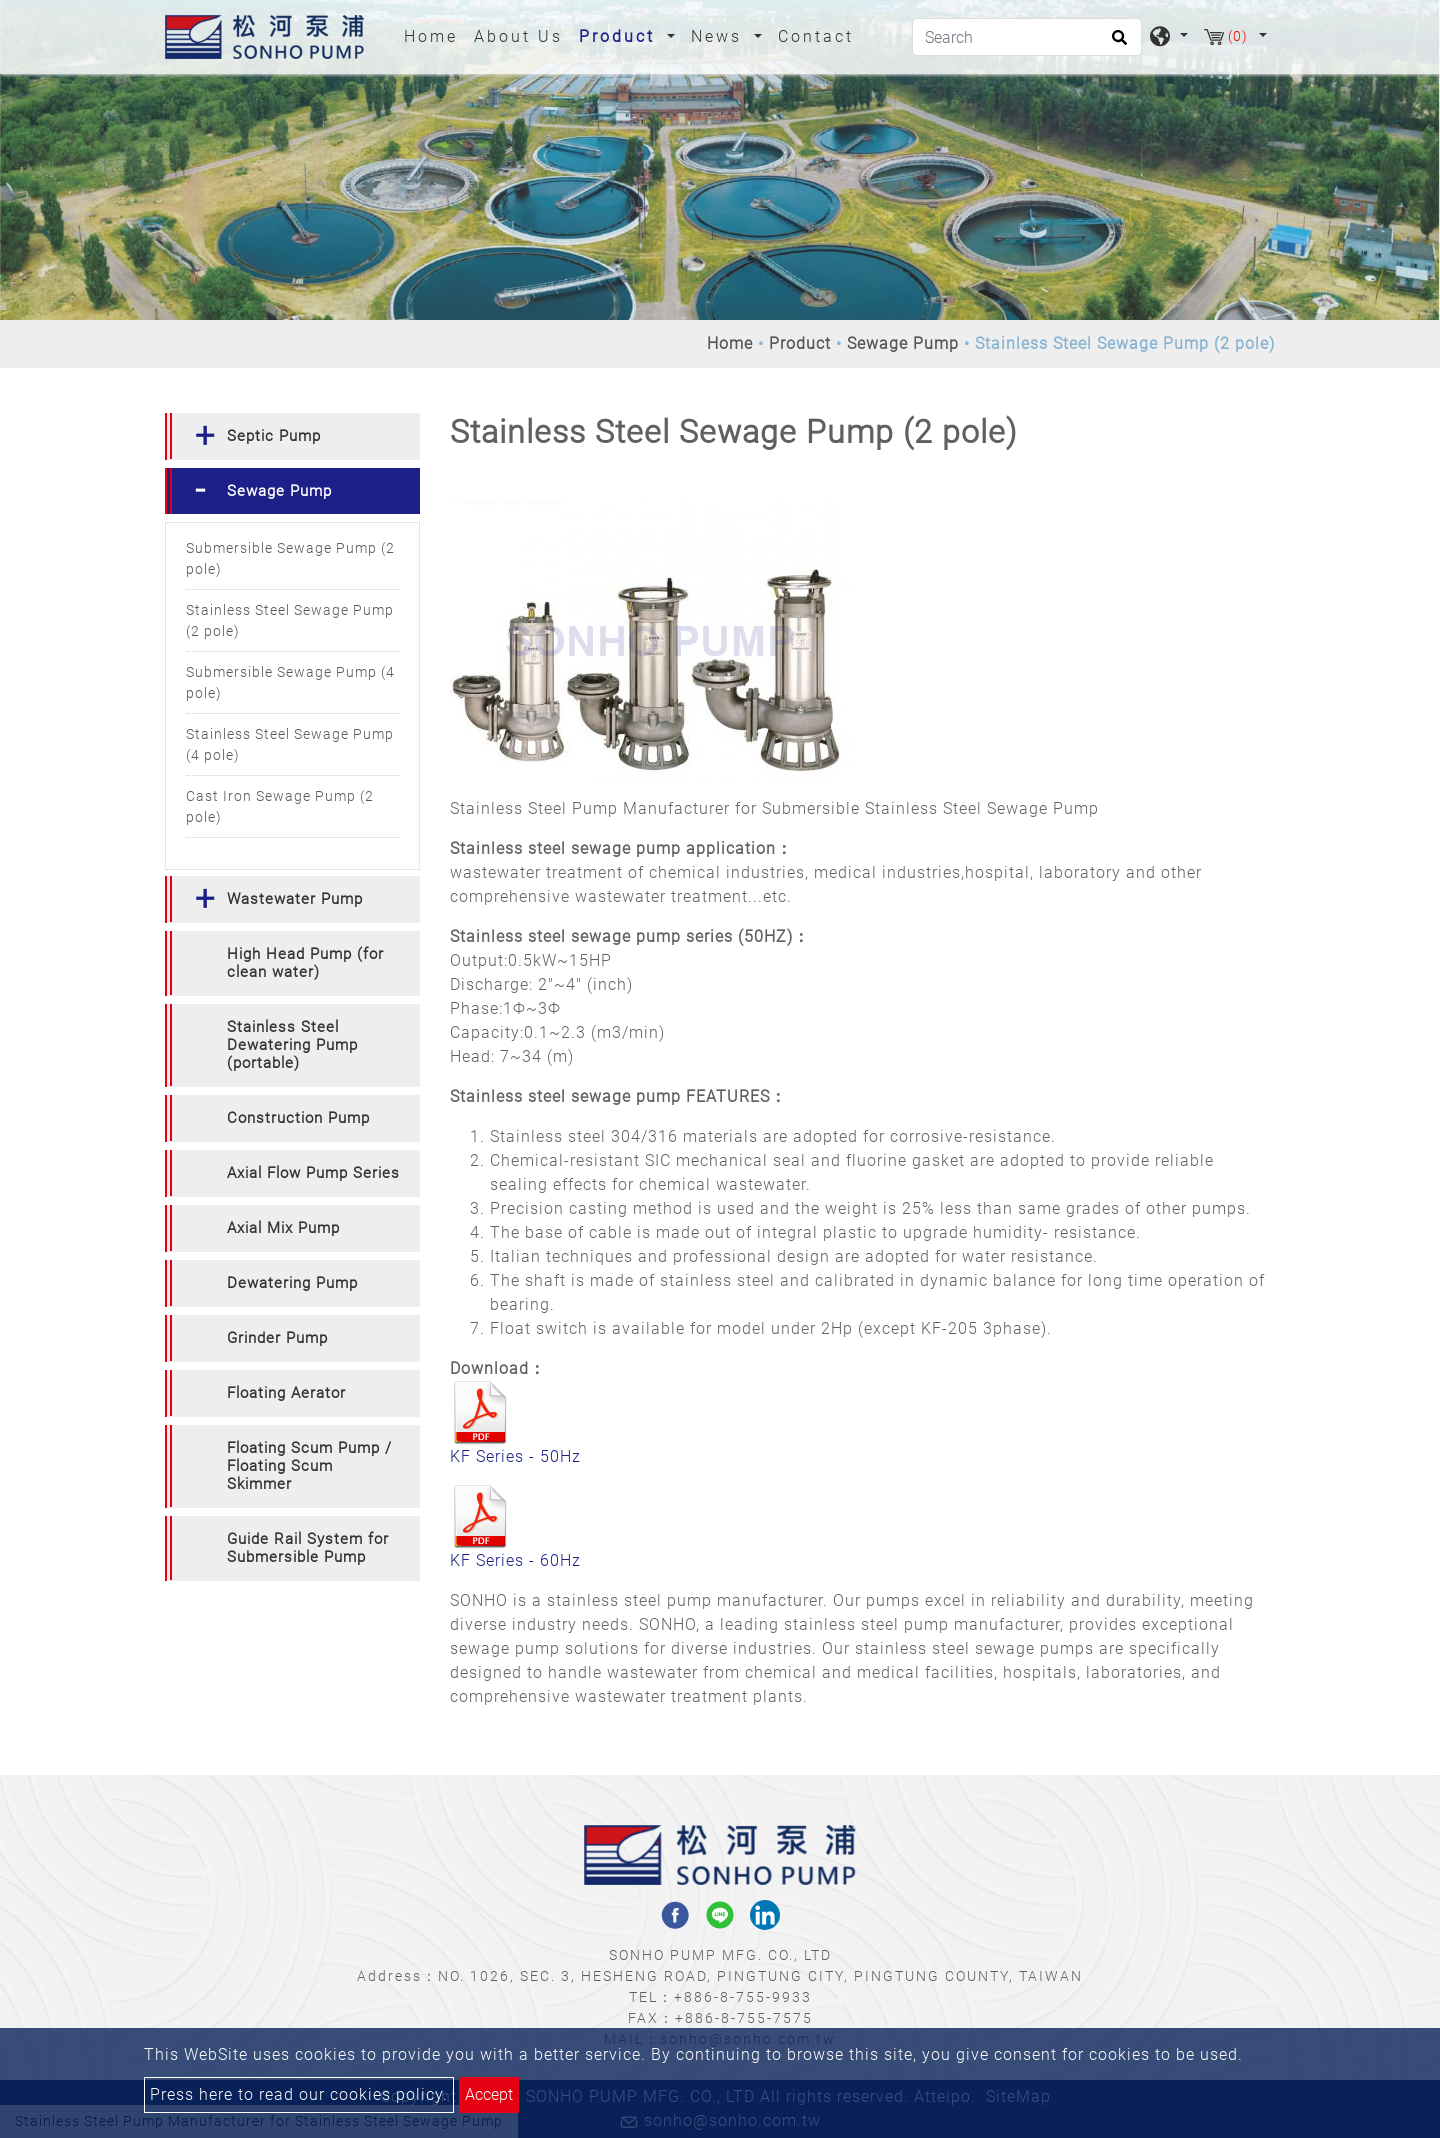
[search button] (1116, 44)
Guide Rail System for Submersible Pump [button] (308, 1548)
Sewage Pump (903, 343)
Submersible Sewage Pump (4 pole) (290, 682)
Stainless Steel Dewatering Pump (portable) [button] (292, 1045)
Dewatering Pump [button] (292, 1283)
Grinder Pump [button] (277, 1338)
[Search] (1027, 37)
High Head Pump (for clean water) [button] (305, 963)
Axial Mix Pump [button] (283, 1228)
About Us (518, 36)
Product (800, 343)
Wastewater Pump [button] (295, 899)
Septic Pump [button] (274, 436)
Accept (489, 2094)
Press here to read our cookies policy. (299, 2094)
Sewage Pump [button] (279, 491)
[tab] (292, 436)
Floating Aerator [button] (286, 1393)
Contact (816, 36)
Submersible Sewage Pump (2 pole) (290, 558)
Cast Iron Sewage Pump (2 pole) (280, 806)
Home (435, 35)
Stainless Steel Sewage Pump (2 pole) (290, 620)
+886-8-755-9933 (743, 1997)
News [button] (720, 36)
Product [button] (620, 36)
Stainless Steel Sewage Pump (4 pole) (290, 744)
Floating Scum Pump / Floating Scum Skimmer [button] (309, 1466)
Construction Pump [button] (298, 1118)
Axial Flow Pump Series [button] (313, 1173)
